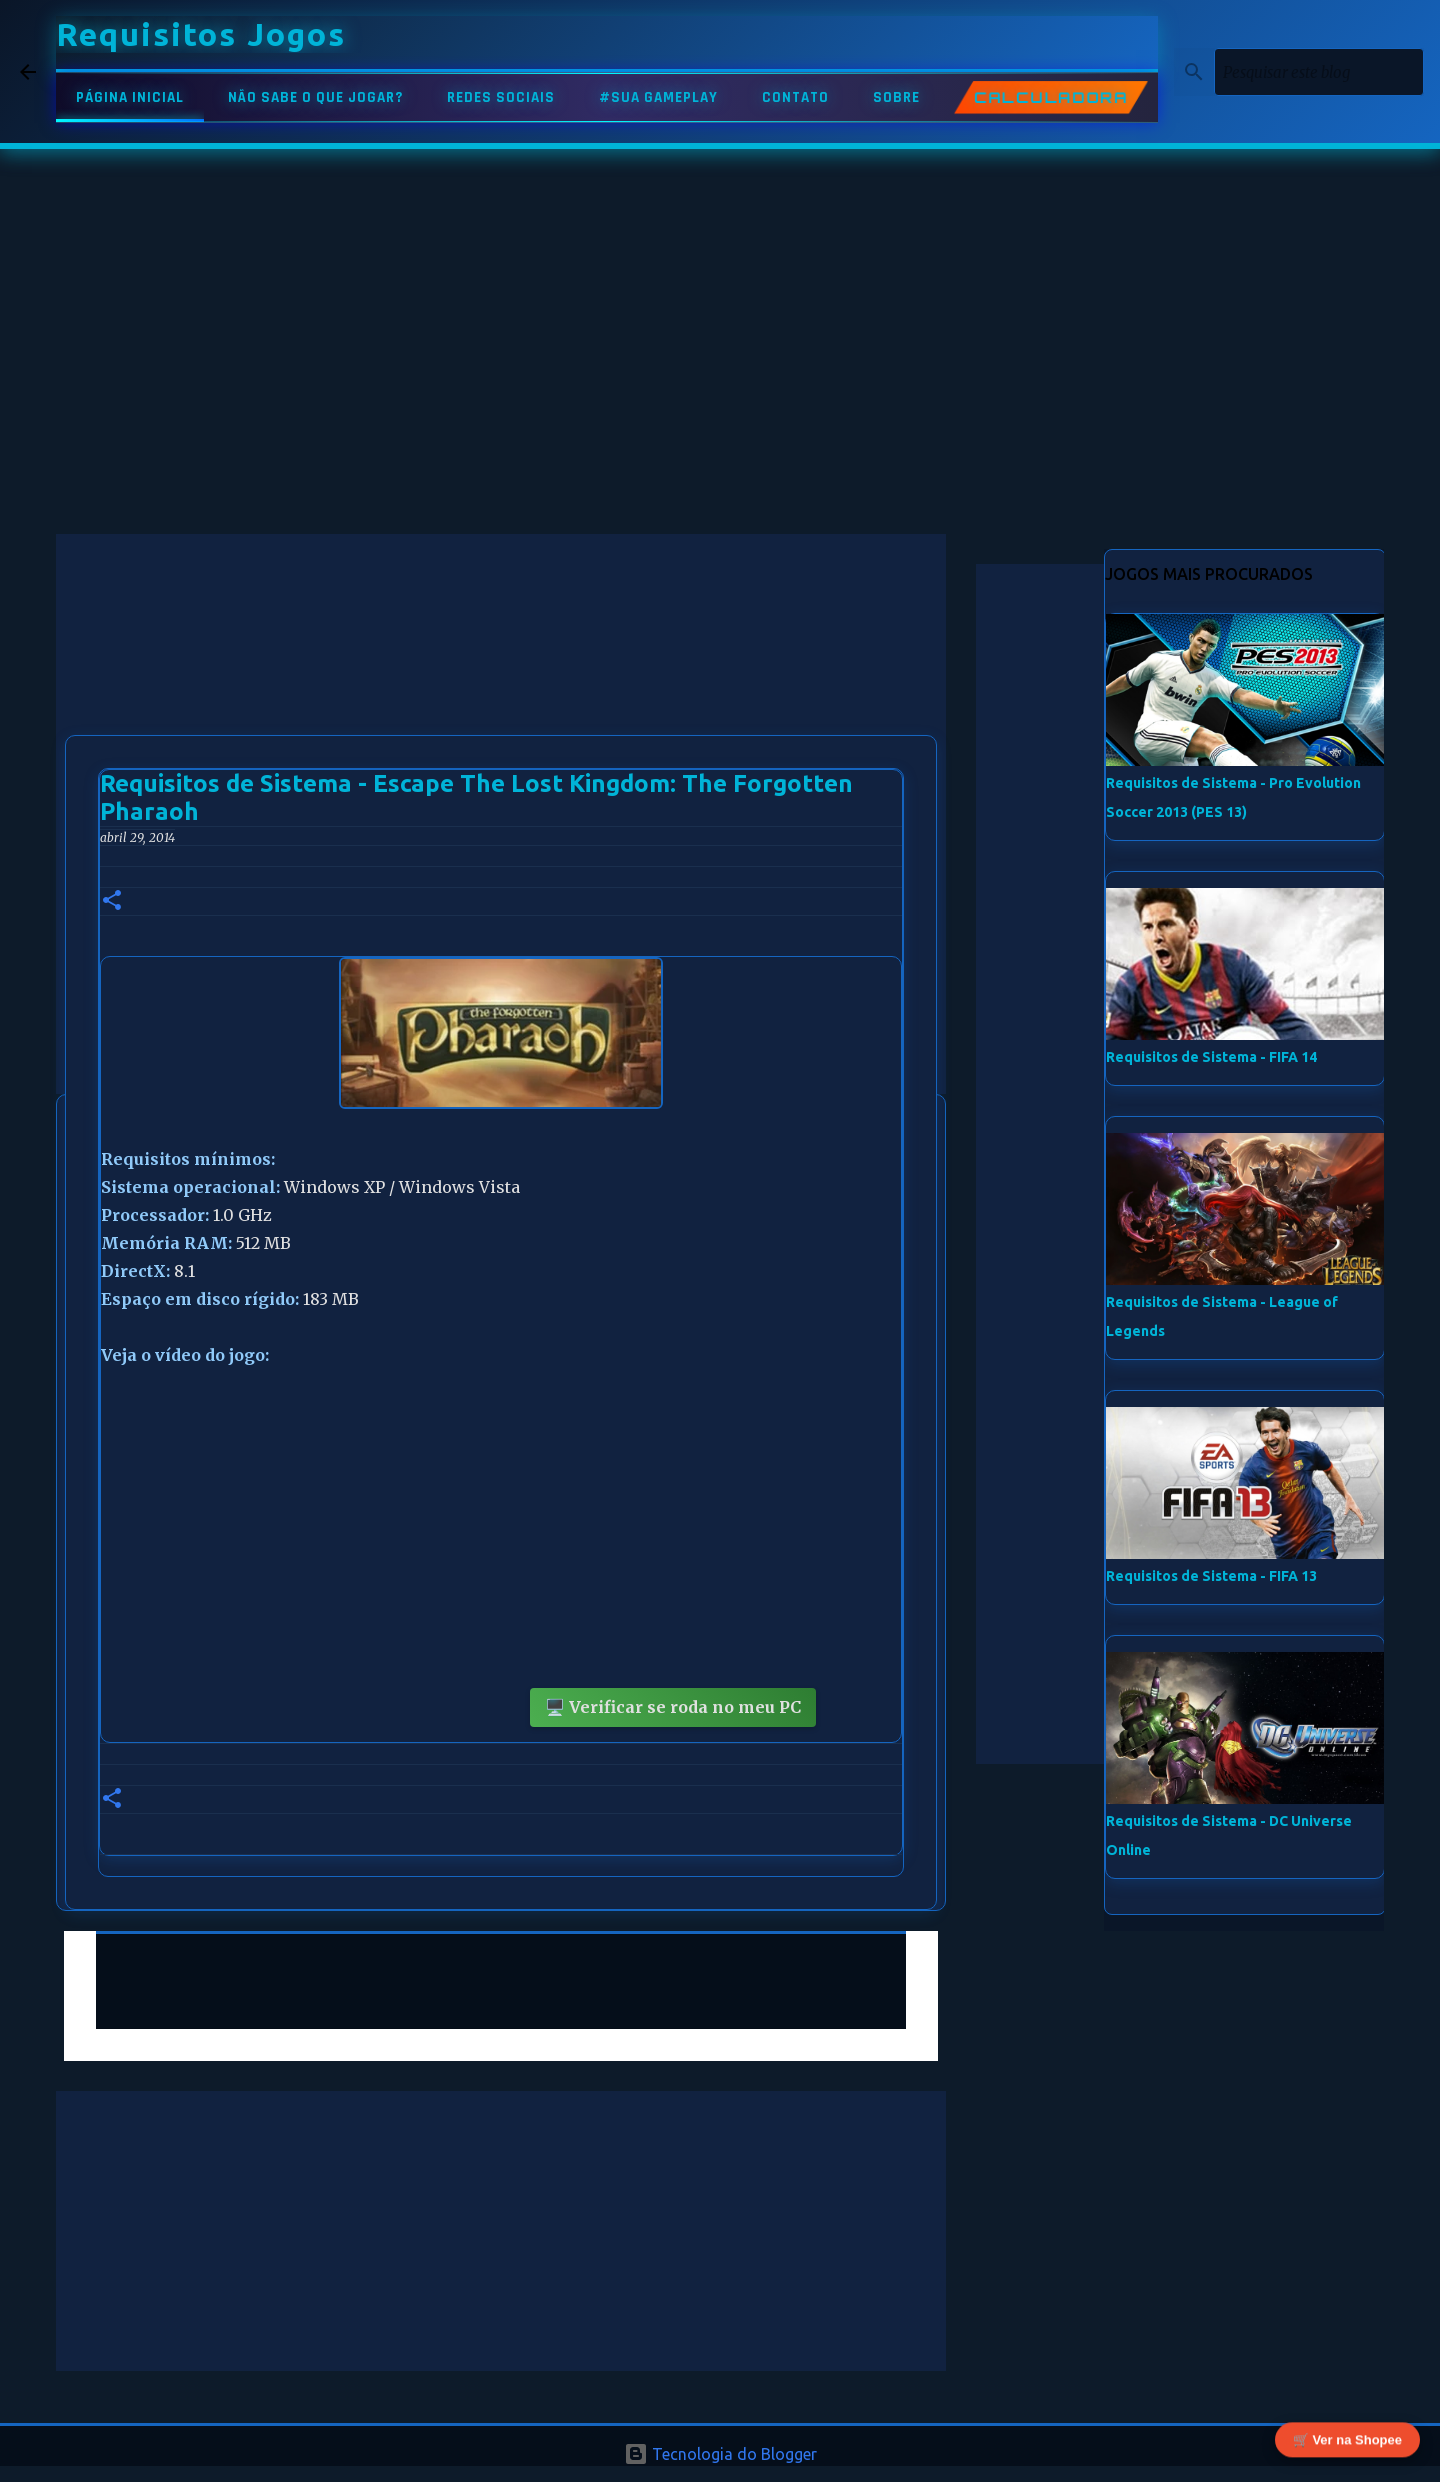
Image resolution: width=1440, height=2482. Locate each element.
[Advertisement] (501, 674)
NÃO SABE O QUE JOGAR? (315, 97)
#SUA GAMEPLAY (658, 97)
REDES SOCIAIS (501, 97)
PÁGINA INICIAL (130, 97)
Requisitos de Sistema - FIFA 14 (1211, 1057)
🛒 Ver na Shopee (1347, 2439)
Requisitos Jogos (201, 34)
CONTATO (795, 97)
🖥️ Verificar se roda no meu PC (673, 1707)
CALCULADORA (1051, 98)
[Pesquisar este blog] (1319, 72)
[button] (112, 901)
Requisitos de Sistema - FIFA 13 (1211, 1576)
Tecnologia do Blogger (720, 2454)
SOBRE (896, 97)
